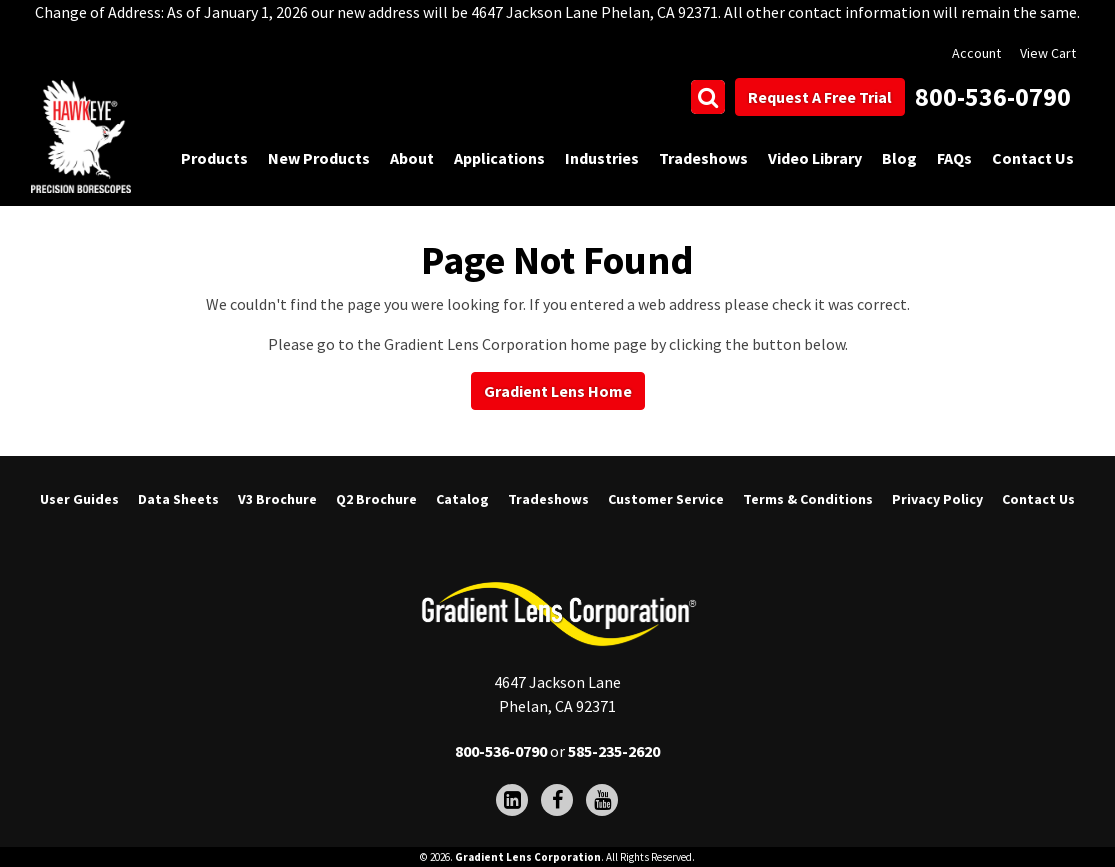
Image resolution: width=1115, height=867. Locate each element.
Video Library (815, 158)
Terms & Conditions (808, 499)
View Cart (1048, 53)
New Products (319, 158)
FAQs (954, 158)
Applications (499, 158)
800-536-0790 (993, 96)
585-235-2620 (614, 751)
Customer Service (666, 499)
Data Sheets (178, 499)
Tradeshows (703, 158)
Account (976, 53)
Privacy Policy (937, 499)
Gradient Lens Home (558, 391)
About (412, 158)
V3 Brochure (277, 499)
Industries (602, 158)
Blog (899, 158)
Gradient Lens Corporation (528, 857)
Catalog (462, 499)
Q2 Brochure (376, 499)
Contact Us (1033, 158)
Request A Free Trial (820, 97)
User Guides (79, 499)
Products (214, 158)
